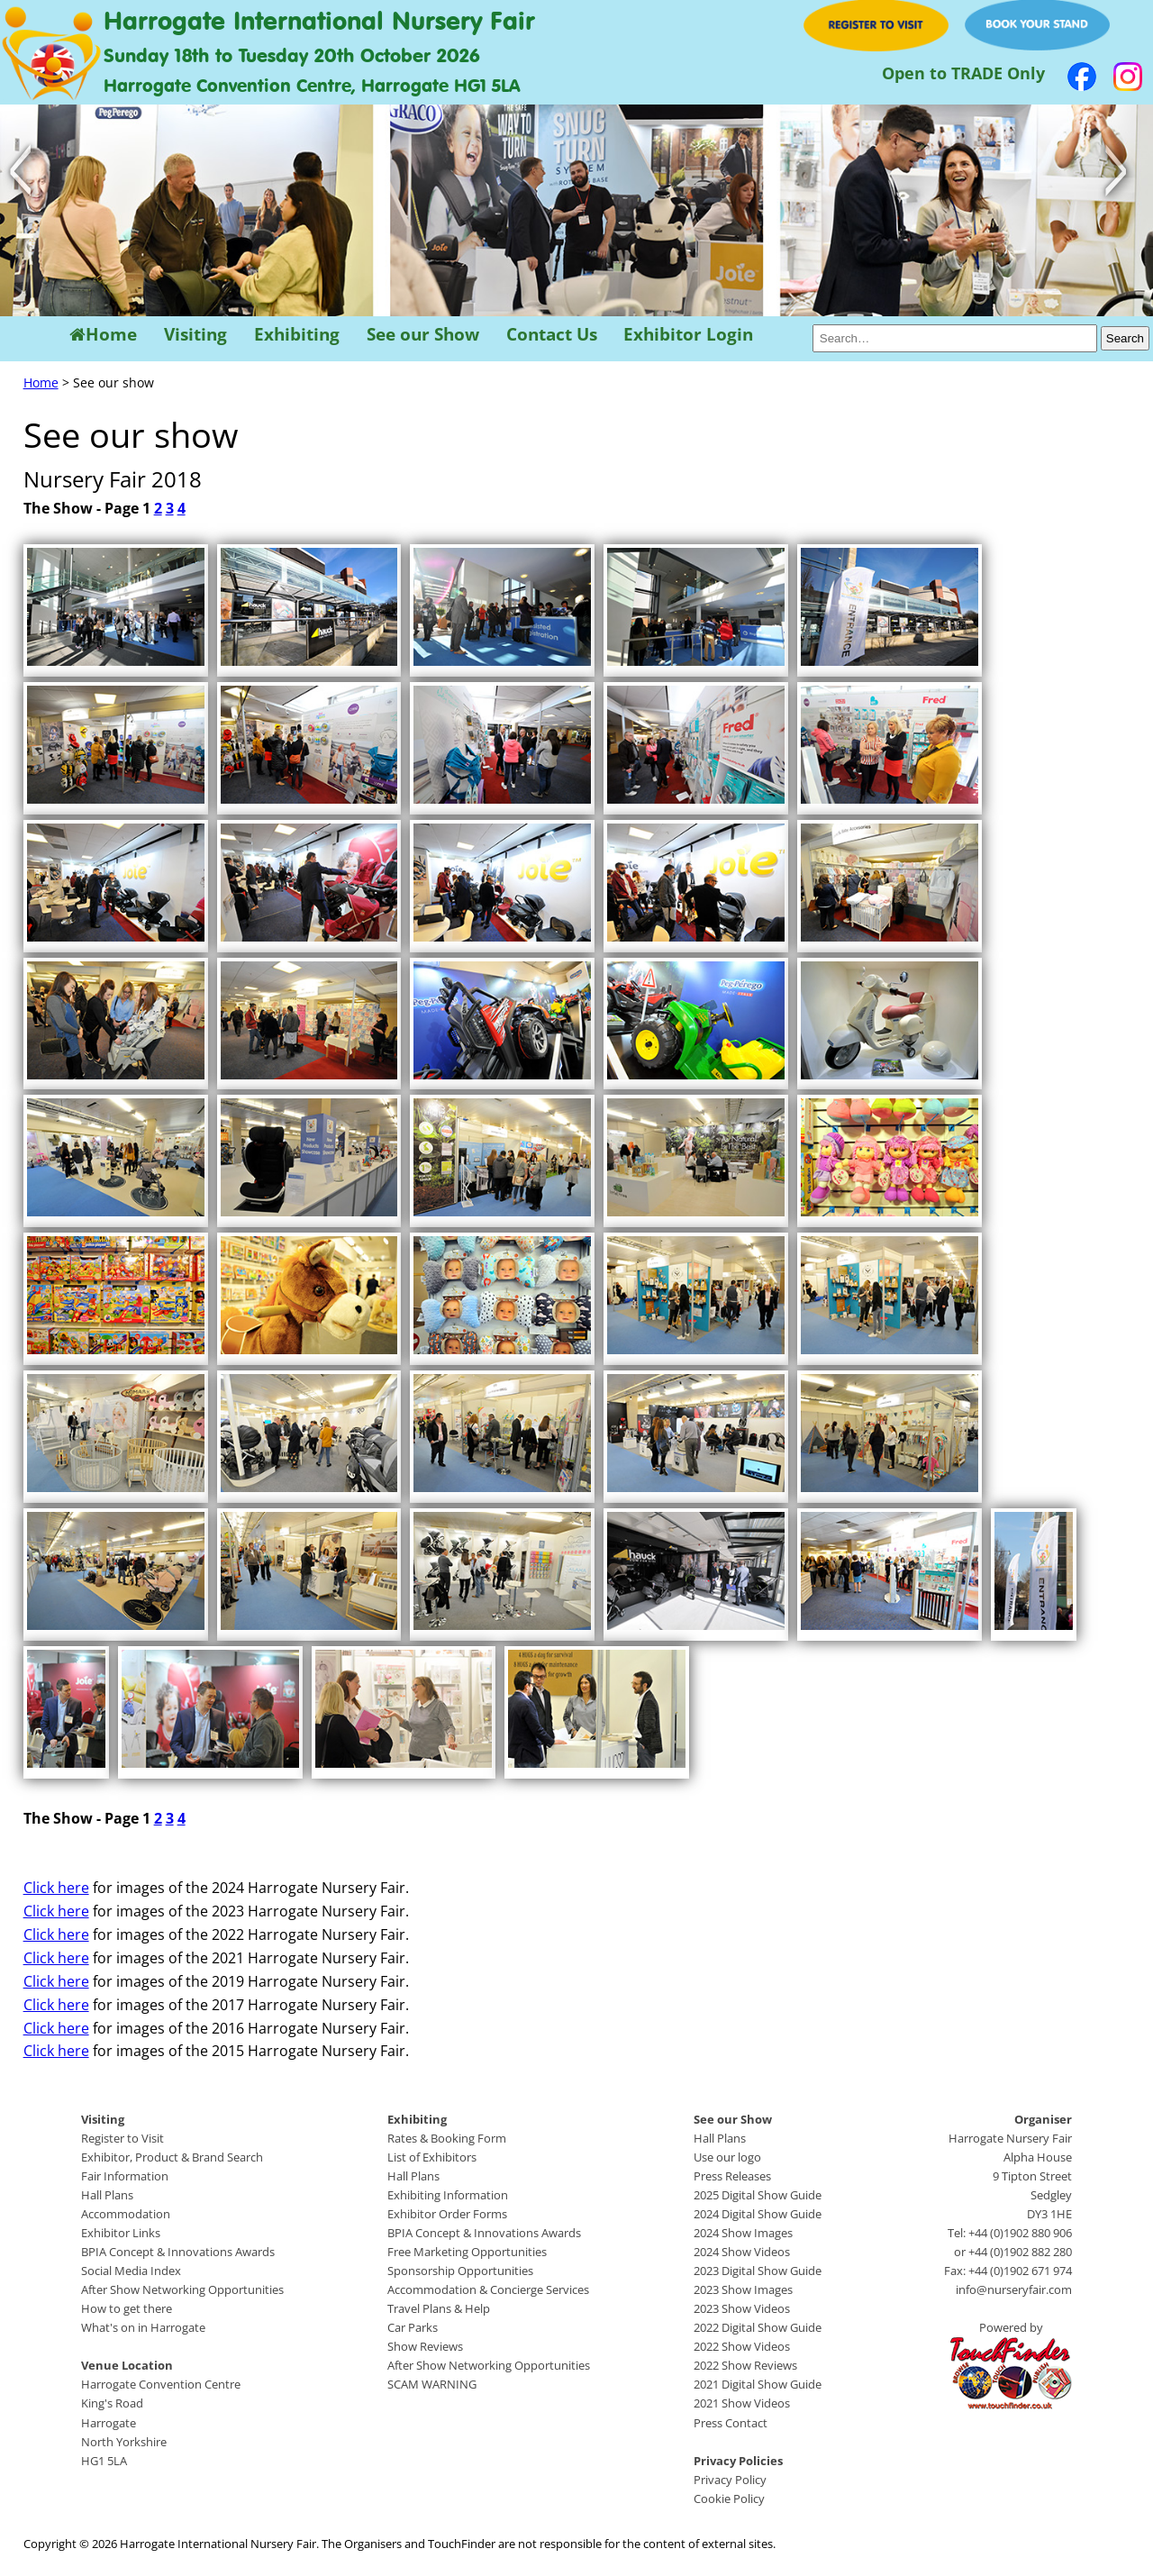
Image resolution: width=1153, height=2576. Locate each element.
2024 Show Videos (742, 2252)
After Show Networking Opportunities (182, 2289)
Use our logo (727, 2157)
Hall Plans (107, 2195)
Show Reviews (425, 2346)
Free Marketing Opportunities (467, 2252)
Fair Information (124, 2176)
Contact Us (551, 334)
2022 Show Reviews (745, 2365)
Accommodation (125, 2214)
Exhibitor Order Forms (447, 2214)
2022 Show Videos (742, 2346)
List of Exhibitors (432, 2157)
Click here (56, 1888)
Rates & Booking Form (446, 2138)
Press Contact (730, 2423)
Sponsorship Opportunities (460, 2270)
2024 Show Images (743, 2233)
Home (103, 334)
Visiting (195, 334)
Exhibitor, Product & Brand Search (172, 2157)
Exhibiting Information (447, 2195)
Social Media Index (131, 2270)
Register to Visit (122, 2138)
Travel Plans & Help (438, 2308)
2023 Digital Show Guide (758, 2270)
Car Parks (412, 2327)
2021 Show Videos (742, 2403)
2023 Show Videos (742, 2308)
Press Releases (732, 2176)
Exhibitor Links (120, 2233)
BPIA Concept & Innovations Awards (178, 2252)
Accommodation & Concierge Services (488, 2289)
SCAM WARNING (432, 2384)
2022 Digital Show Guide (758, 2327)
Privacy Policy (730, 2479)
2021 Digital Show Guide (758, 2384)
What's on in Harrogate (143, 2327)
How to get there (126, 2308)
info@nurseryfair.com (1014, 2289)
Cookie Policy (729, 2498)
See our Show (423, 334)
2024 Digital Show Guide (758, 2214)
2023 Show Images (743, 2289)
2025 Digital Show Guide (758, 2195)
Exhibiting (297, 334)
